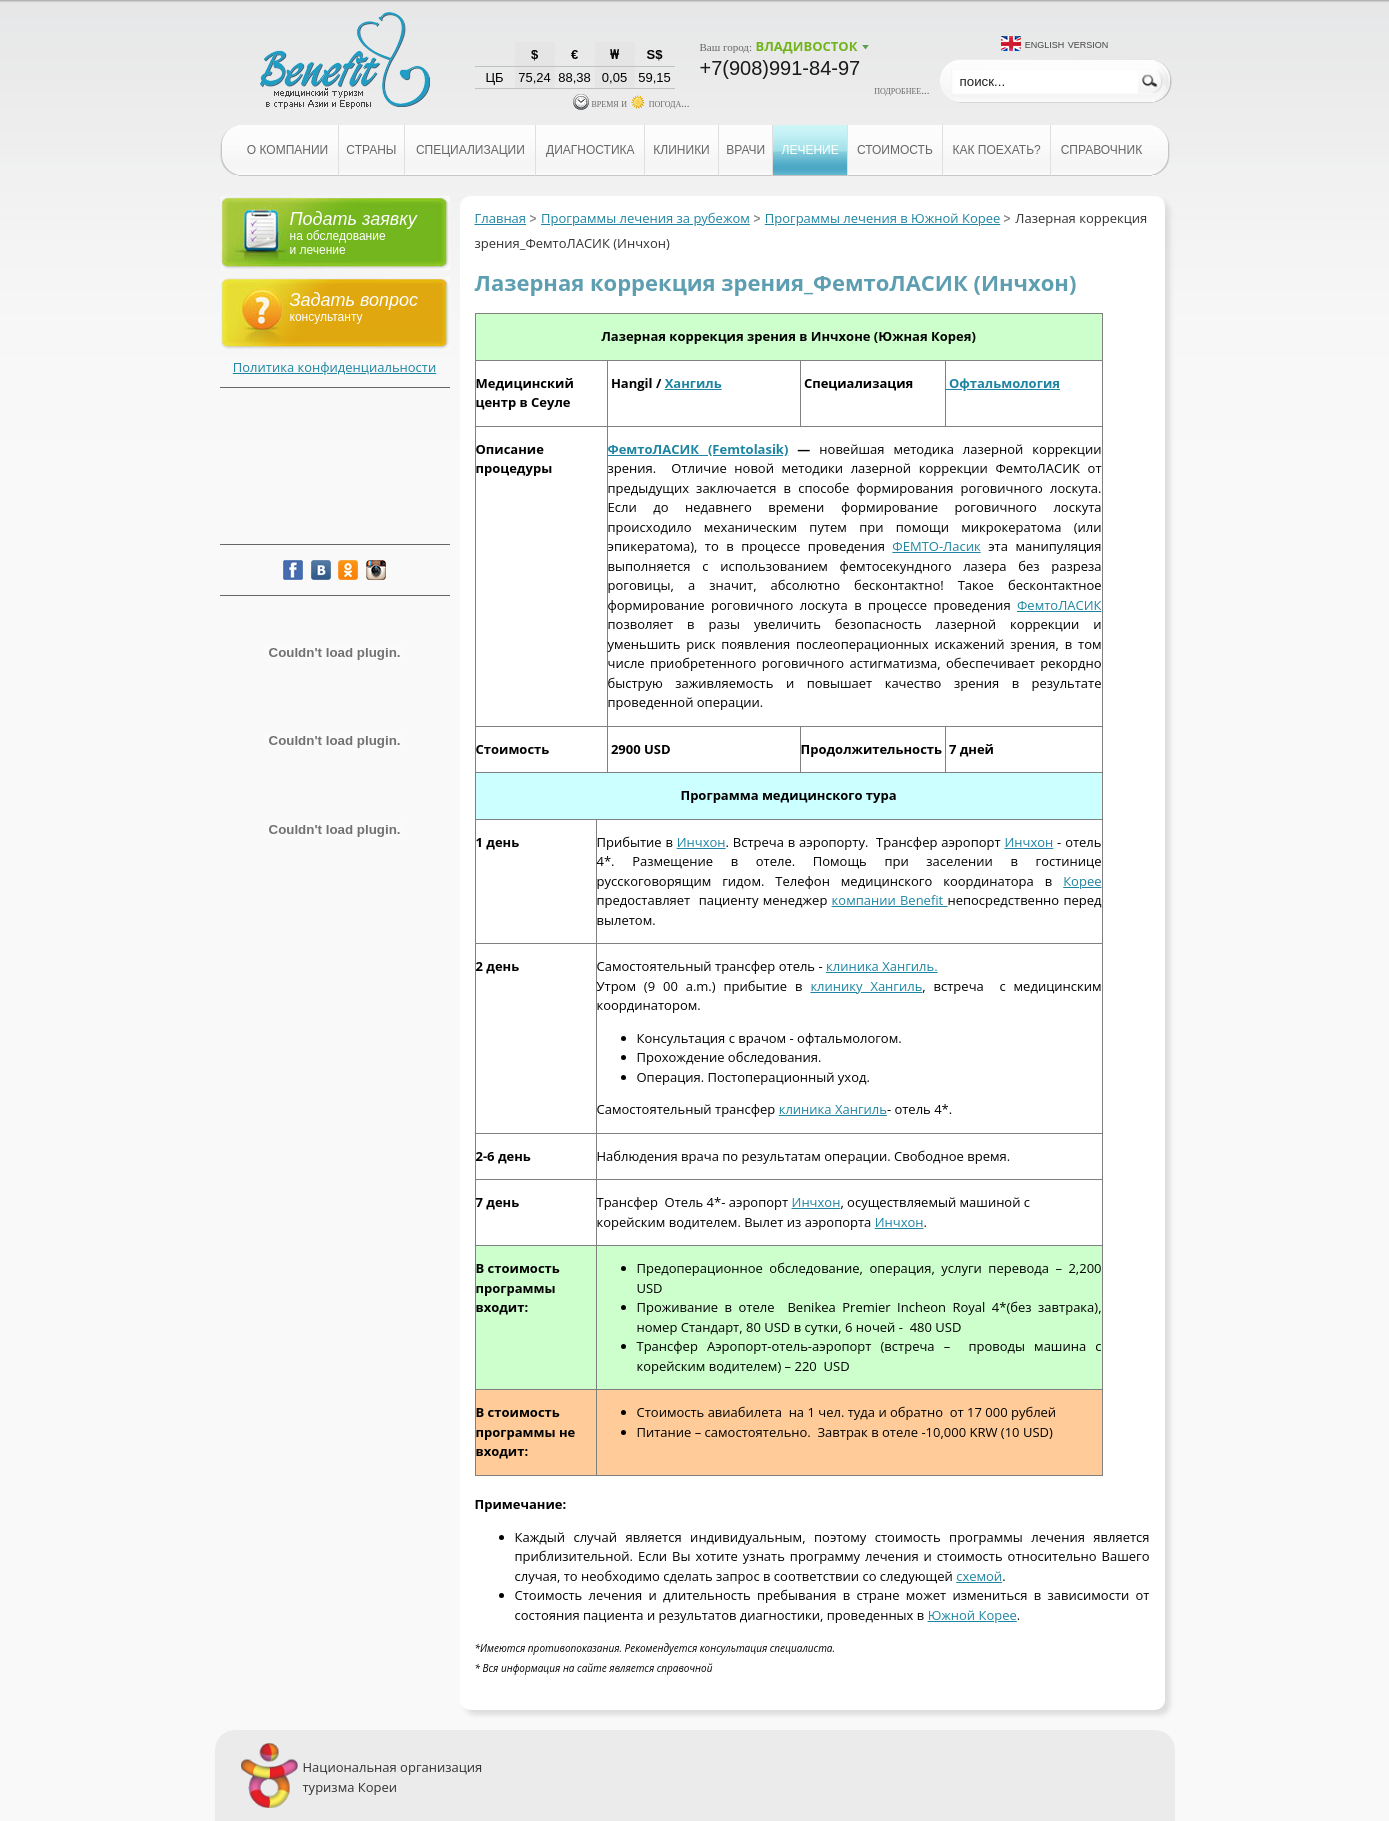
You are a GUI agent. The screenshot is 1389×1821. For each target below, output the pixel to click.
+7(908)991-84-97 (780, 68)
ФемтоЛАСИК (1059, 605)
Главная (501, 218)
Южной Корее (972, 1615)
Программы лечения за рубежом (645, 218)
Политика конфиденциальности (334, 367)
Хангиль (693, 383)
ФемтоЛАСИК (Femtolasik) (698, 449)
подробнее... (901, 90)
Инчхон (701, 842)
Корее (1082, 881)
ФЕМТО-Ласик (936, 546)
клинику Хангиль (866, 986)
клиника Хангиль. (882, 966)
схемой (979, 1576)
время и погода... (631, 103)
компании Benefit (890, 900)
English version (1067, 43)
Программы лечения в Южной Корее (882, 218)
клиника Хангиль (833, 1109)
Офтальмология (1003, 383)
